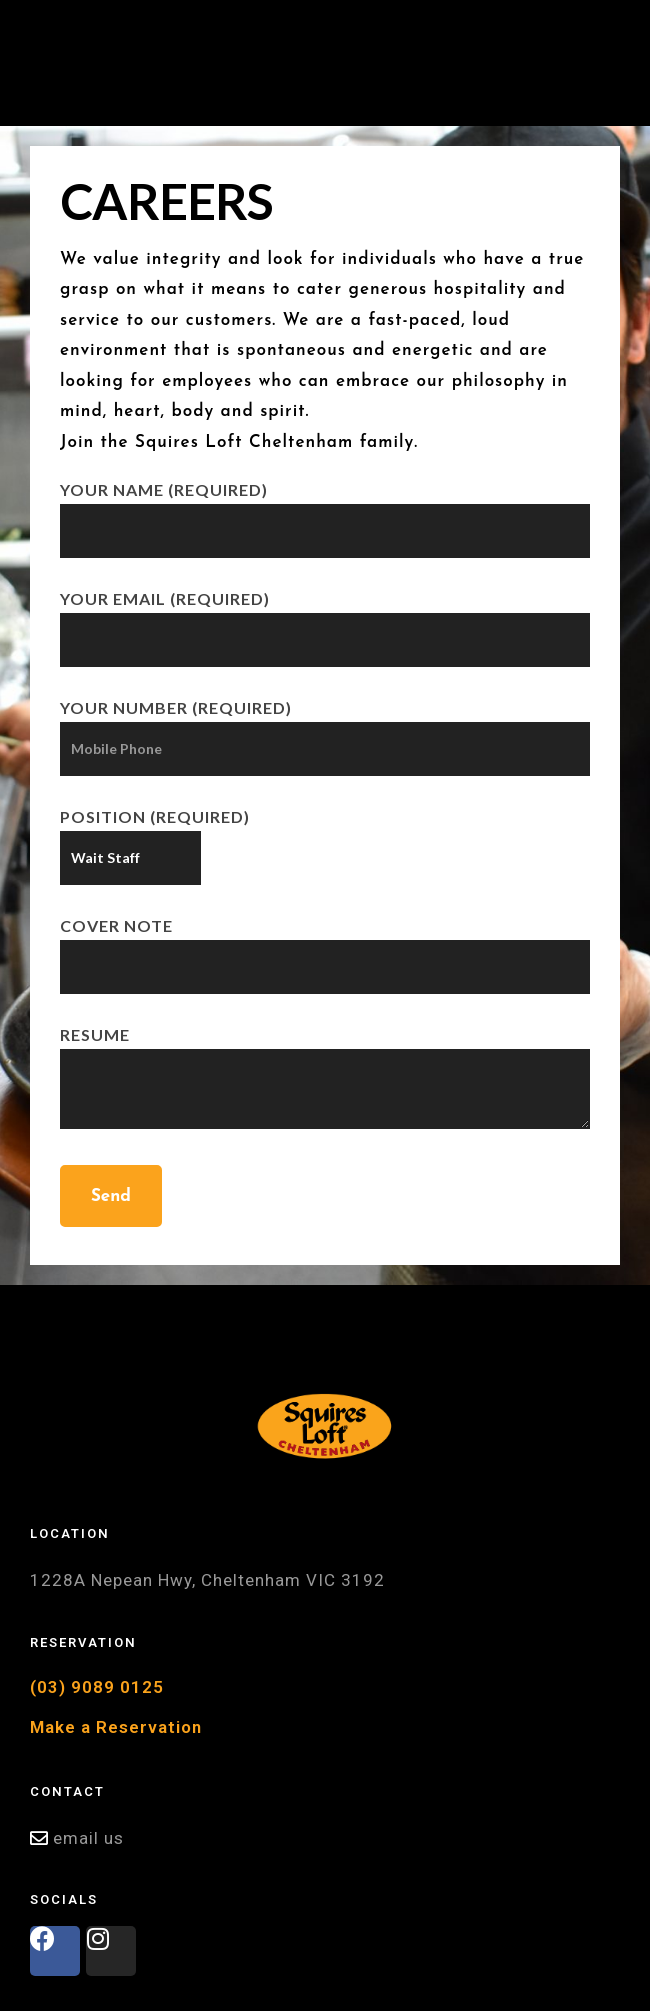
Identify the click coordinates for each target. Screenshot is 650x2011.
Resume (325, 1079)
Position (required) (155, 837)
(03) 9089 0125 (97, 1687)
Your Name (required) (325, 509)
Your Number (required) (325, 728)
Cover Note (325, 945)
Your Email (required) (325, 618)
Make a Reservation (116, 1727)
